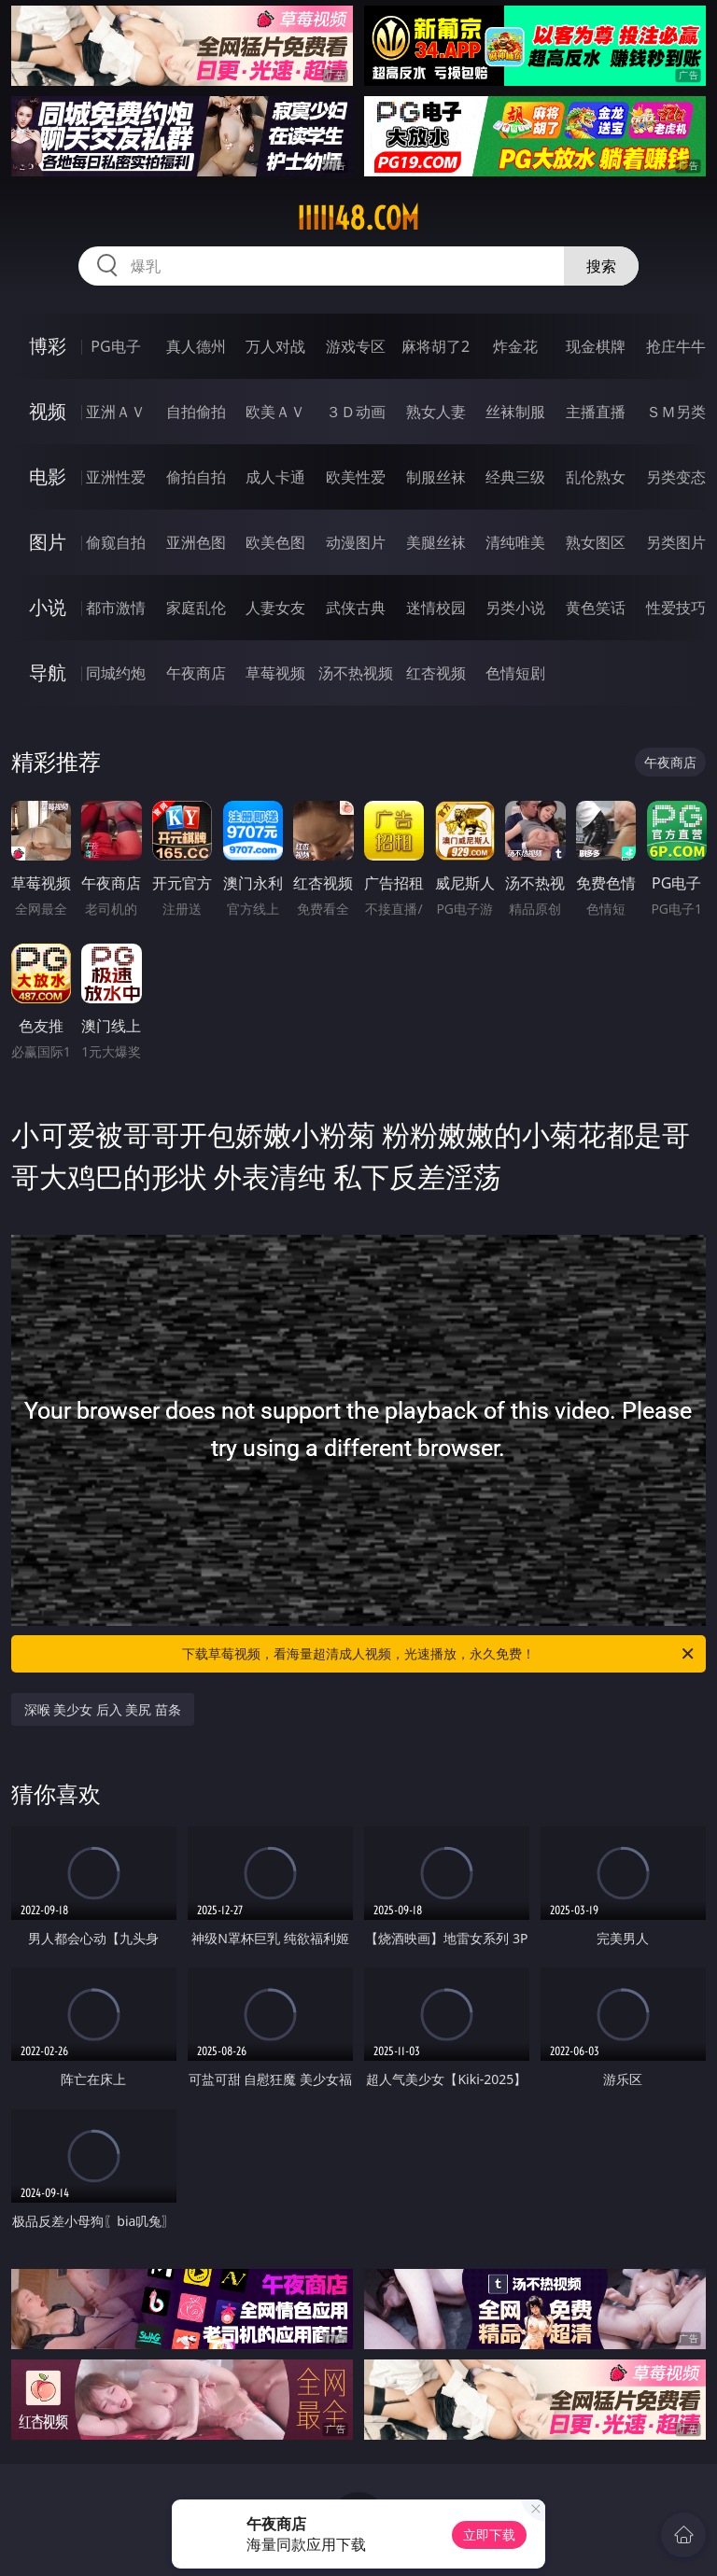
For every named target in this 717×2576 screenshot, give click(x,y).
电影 (47, 476)
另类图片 (676, 542)
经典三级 (515, 477)
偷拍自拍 (196, 477)
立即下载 (489, 2534)
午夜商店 (196, 673)
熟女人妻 (436, 411)
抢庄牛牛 (676, 346)
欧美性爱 (356, 477)
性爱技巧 (676, 607)
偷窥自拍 (116, 542)
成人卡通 (275, 477)
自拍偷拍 (196, 411)
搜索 (601, 266)
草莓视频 (275, 673)
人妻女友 (275, 607)
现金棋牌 (596, 346)
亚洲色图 (196, 542)
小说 (47, 607)
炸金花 (515, 346)
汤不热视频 (355, 673)
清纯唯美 (515, 542)
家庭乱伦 (196, 607)
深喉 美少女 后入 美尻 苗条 (103, 1709)
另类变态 (676, 477)
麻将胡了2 (435, 346)
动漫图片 (356, 542)
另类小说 (515, 607)
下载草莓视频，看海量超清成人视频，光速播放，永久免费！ (439, 1654)
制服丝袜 (436, 477)
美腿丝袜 (436, 542)
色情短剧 (515, 673)
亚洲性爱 (116, 477)
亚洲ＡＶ (116, 411)
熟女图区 (596, 542)
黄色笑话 (596, 607)
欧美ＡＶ (275, 411)
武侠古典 (356, 607)
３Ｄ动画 (356, 411)
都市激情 (116, 607)
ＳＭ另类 (676, 411)
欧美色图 (275, 542)
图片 (47, 541)
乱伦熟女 (596, 477)
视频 (47, 411)
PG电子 (115, 346)
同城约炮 (116, 673)
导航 (47, 672)
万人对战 (275, 346)
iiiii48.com (358, 218)
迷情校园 (436, 607)
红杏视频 (436, 673)
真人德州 (196, 346)
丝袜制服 (515, 411)
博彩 (47, 345)
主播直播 (596, 411)
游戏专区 (356, 346)
